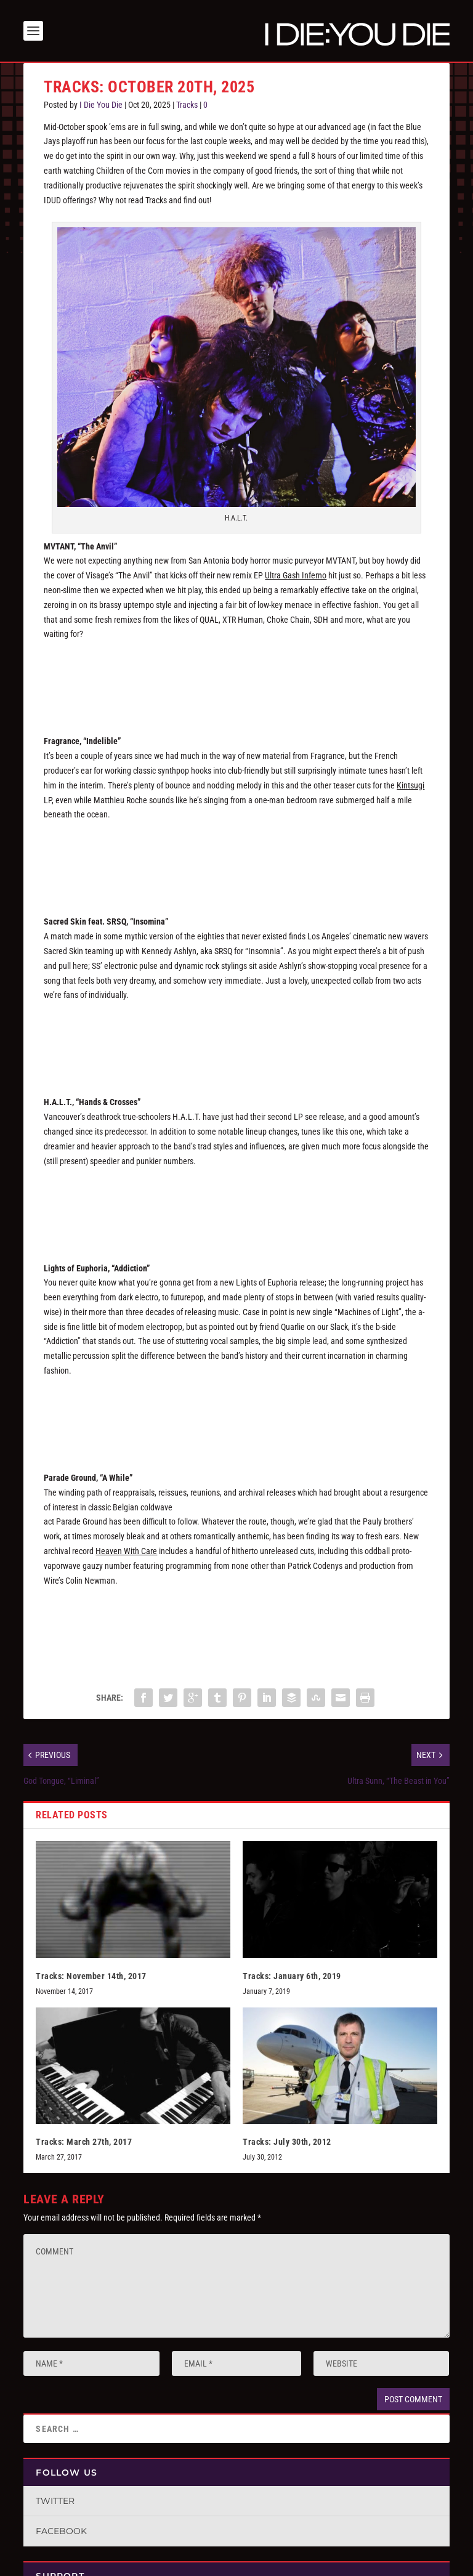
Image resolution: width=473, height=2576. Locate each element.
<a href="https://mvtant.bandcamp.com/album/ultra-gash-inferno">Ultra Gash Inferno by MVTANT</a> (236, 679)
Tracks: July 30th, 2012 (287, 2142)
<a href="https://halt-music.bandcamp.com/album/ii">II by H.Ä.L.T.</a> (236, 1205)
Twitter (55, 2500)
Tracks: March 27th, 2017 (84, 2142)
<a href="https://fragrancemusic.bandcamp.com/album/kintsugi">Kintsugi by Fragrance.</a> (236, 859)
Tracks (187, 105)
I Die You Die (101, 105)
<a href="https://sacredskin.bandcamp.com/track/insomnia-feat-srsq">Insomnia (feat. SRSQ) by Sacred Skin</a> (236, 1040)
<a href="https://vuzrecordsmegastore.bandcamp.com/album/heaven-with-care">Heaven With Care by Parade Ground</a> (236, 1625)
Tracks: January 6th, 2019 (292, 1976)
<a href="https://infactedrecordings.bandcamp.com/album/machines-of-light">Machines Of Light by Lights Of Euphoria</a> (236, 1415)
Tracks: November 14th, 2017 (91, 1976)
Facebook (61, 2531)
